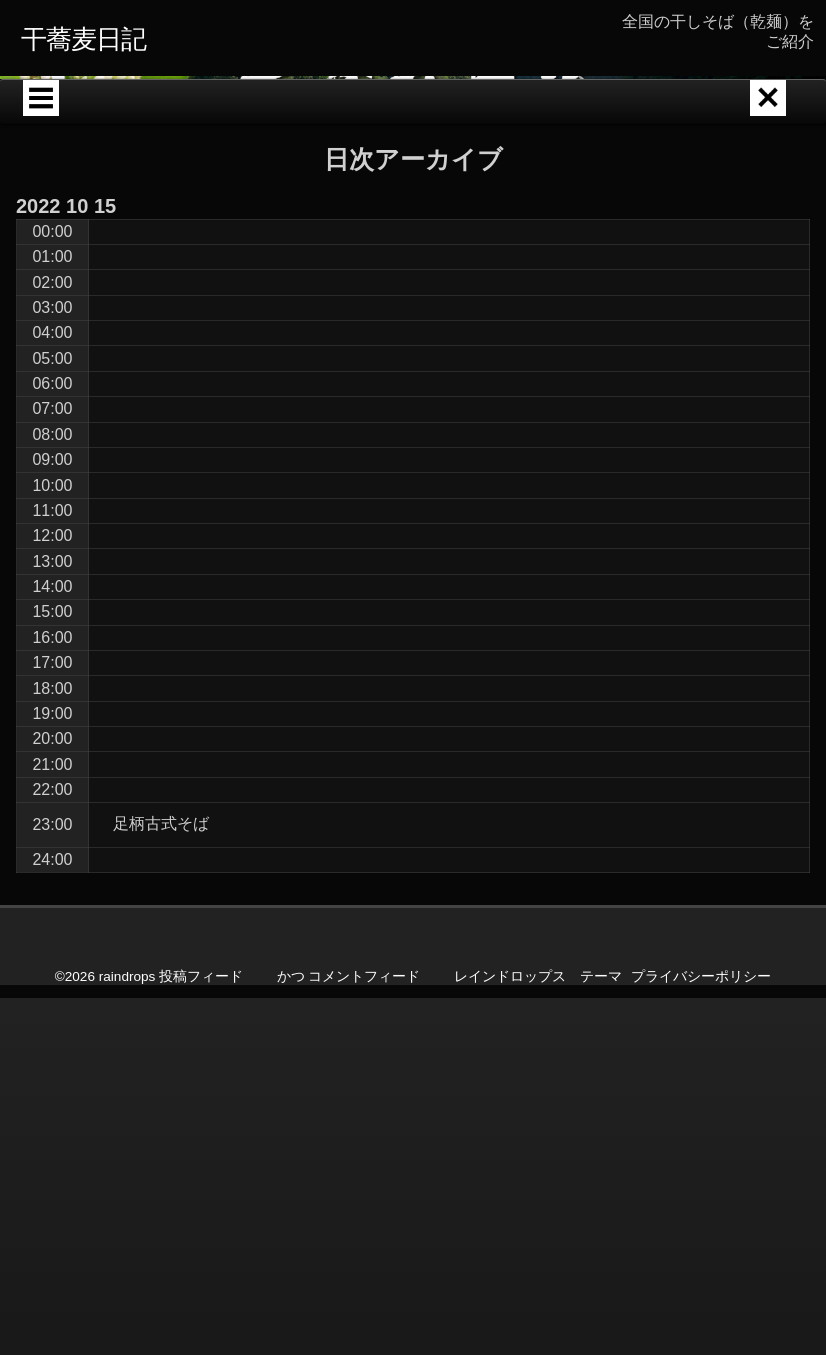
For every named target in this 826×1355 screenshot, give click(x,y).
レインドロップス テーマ (538, 1244)
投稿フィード (201, 1244)
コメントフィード (364, 1244)
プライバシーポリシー (701, 1244)
